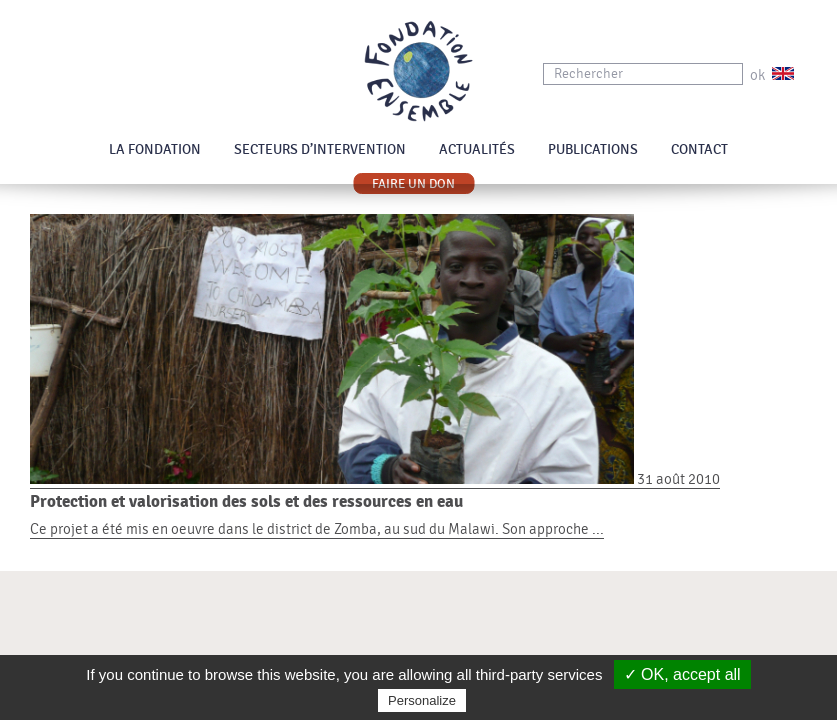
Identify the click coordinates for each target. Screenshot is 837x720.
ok (757, 75)
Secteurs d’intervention (320, 150)
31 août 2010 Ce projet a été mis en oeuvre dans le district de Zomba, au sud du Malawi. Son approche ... (418, 504)
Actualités (477, 150)
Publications (593, 150)
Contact (699, 150)
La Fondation (155, 150)
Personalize (422, 700)
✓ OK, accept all (682, 674)
